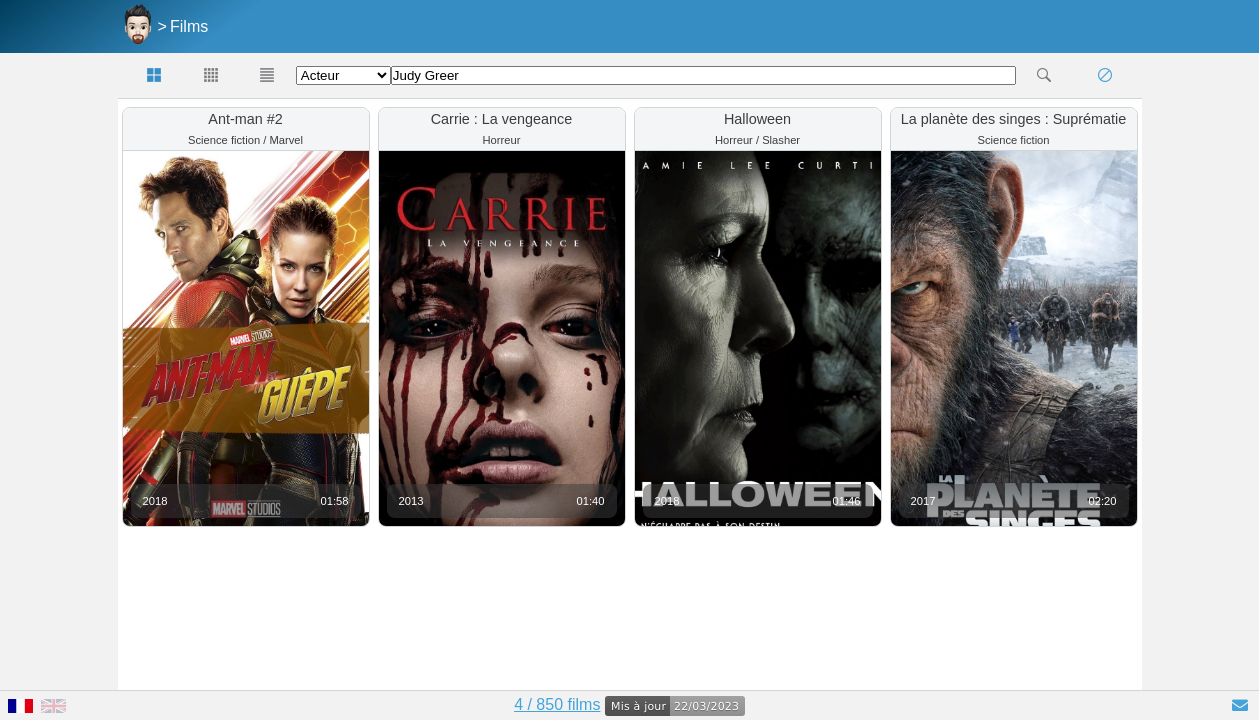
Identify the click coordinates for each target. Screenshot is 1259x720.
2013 (411, 501)
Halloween (757, 119)
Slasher (781, 140)
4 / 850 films (557, 704)
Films (189, 26)
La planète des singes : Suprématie (1014, 119)
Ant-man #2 (245, 119)
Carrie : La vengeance (502, 119)
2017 (923, 501)
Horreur (502, 140)
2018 (155, 501)
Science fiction (224, 140)
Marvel (286, 140)
